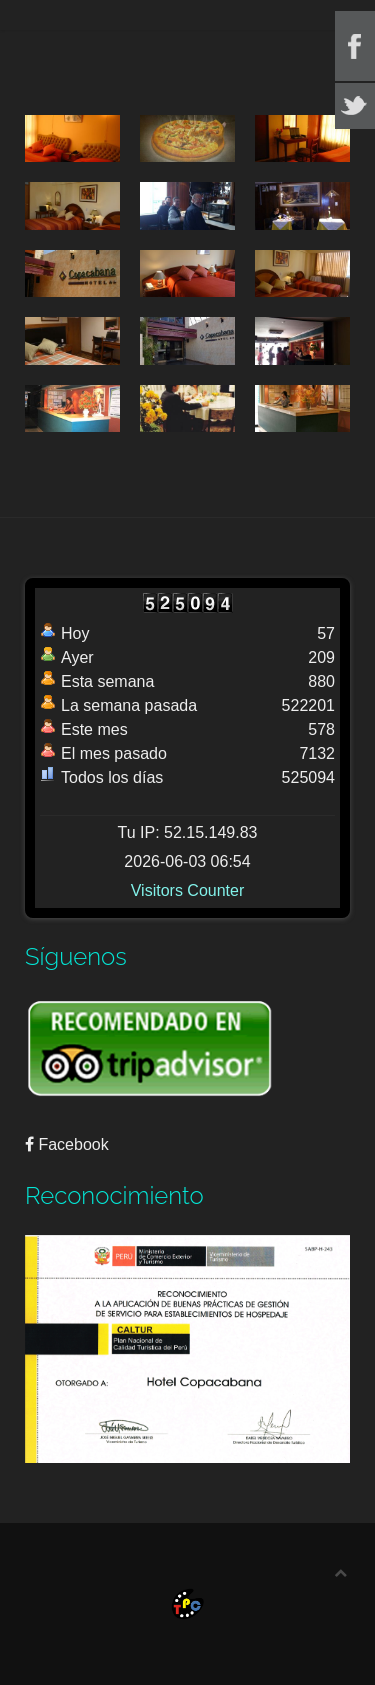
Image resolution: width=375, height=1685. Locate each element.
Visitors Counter (188, 890)
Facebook (67, 1144)
